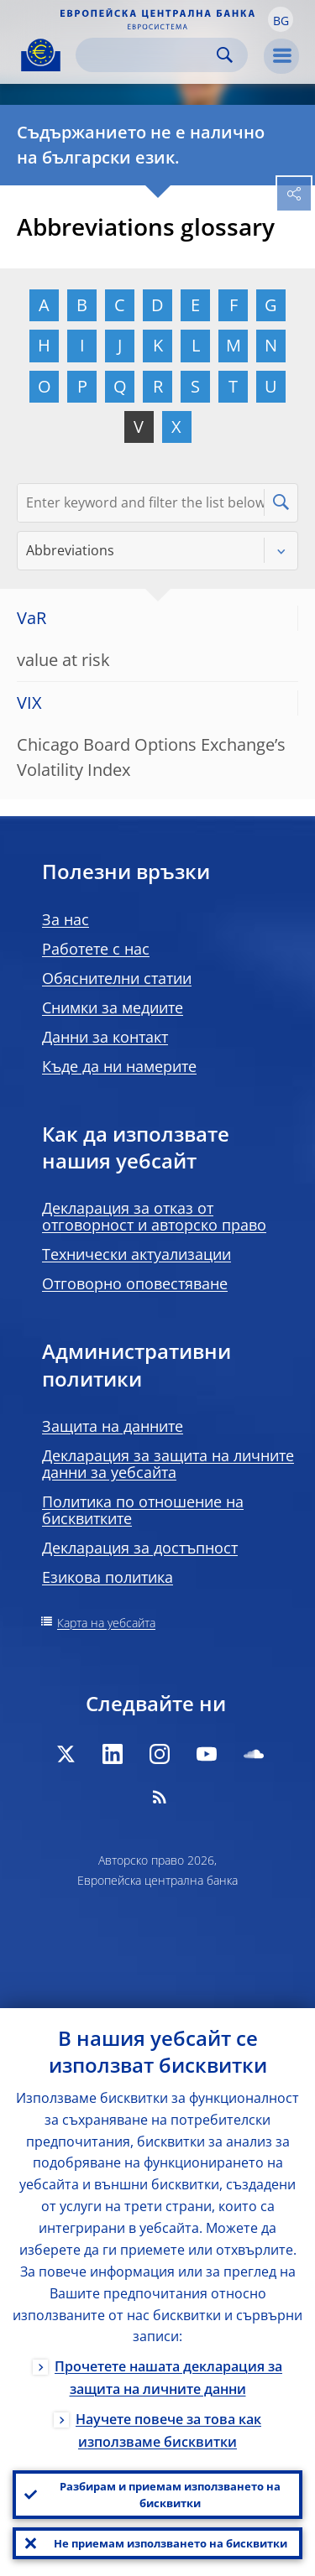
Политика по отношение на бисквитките (143, 1509)
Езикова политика (107, 1577)
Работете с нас (96, 949)
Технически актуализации (136, 1254)
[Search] (148, 55)
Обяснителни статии (117, 978)
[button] (280, 19)
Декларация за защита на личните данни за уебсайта (168, 1463)
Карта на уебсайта (106, 1623)
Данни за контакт (105, 1037)
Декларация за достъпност (140, 1548)
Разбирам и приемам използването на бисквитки (170, 2495)
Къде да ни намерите (119, 1066)
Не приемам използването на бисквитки (170, 2543)
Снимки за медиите (112, 1007)
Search (225, 55)
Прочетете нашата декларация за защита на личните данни (168, 2377)
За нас (65, 919)
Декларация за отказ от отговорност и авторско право (154, 1216)
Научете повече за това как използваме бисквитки (168, 2430)
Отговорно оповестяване (135, 1283)
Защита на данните (112, 1426)
